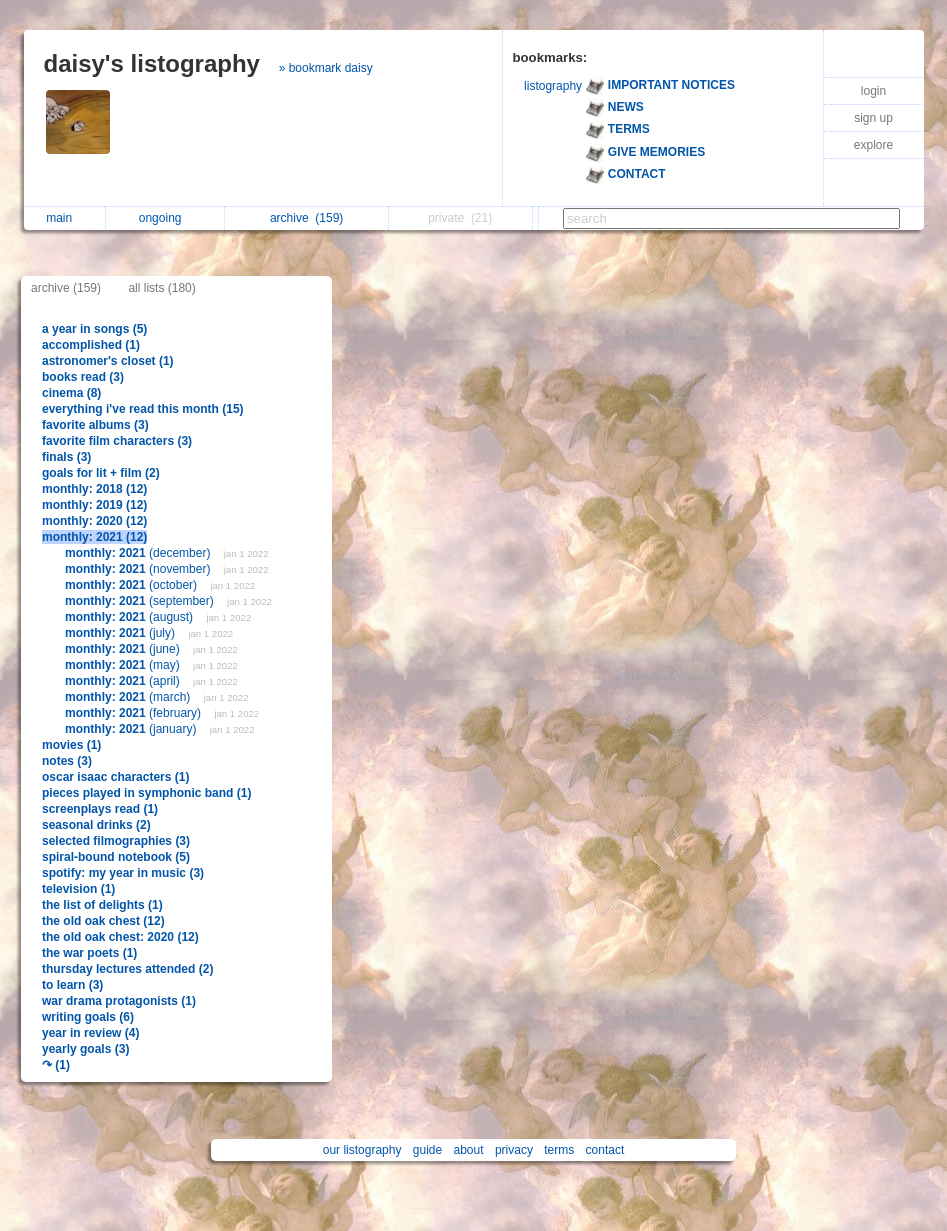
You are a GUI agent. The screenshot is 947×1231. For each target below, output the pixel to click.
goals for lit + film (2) (101, 473)
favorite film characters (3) (117, 441)
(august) (130, 617)
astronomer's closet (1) (108, 361)
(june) (124, 649)
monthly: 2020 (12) (94, 521)
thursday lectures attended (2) (127, 969)
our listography (362, 1150)
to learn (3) (72, 985)
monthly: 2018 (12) (94, 489)
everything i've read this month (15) (143, 409)
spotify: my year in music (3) (123, 873)
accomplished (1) (91, 345)
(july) (121, 633)
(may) (124, 665)
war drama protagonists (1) (119, 1001)
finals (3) (66, 457)
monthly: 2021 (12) (94, 537)
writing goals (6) (88, 1017)
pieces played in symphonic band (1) (146, 793)
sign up (873, 118)
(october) (132, 585)
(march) (129, 697)
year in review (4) (90, 1033)
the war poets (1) (89, 953)
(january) (132, 729)
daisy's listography (152, 63)
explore (873, 145)
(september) (141, 601)
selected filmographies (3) (116, 841)
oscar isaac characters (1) (115, 777)
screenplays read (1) (100, 809)
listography (553, 86)
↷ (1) (56, 1065)
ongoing (165, 218)
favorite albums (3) (95, 425)
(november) (139, 569)
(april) (124, 681)
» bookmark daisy (326, 68)
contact (605, 1150)
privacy (514, 1150)
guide (427, 1150)
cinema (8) (71, 393)
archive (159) (66, 288)
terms (559, 1150)
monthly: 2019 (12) (94, 505)
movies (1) (71, 745)
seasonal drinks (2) (96, 825)
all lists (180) (161, 288)
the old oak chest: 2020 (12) (120, 937)
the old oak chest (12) (103, 921)
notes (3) (67, 761)
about (469, 1150)
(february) (134, 713)
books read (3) (83, 377)
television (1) (78, 889)
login (873, 91)
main (64, 218)
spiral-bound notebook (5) (116, 857)
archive (306, 218)
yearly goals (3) (85, 1049)
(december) (139, 553)
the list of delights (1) (102, 905)
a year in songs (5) (94, 329)
